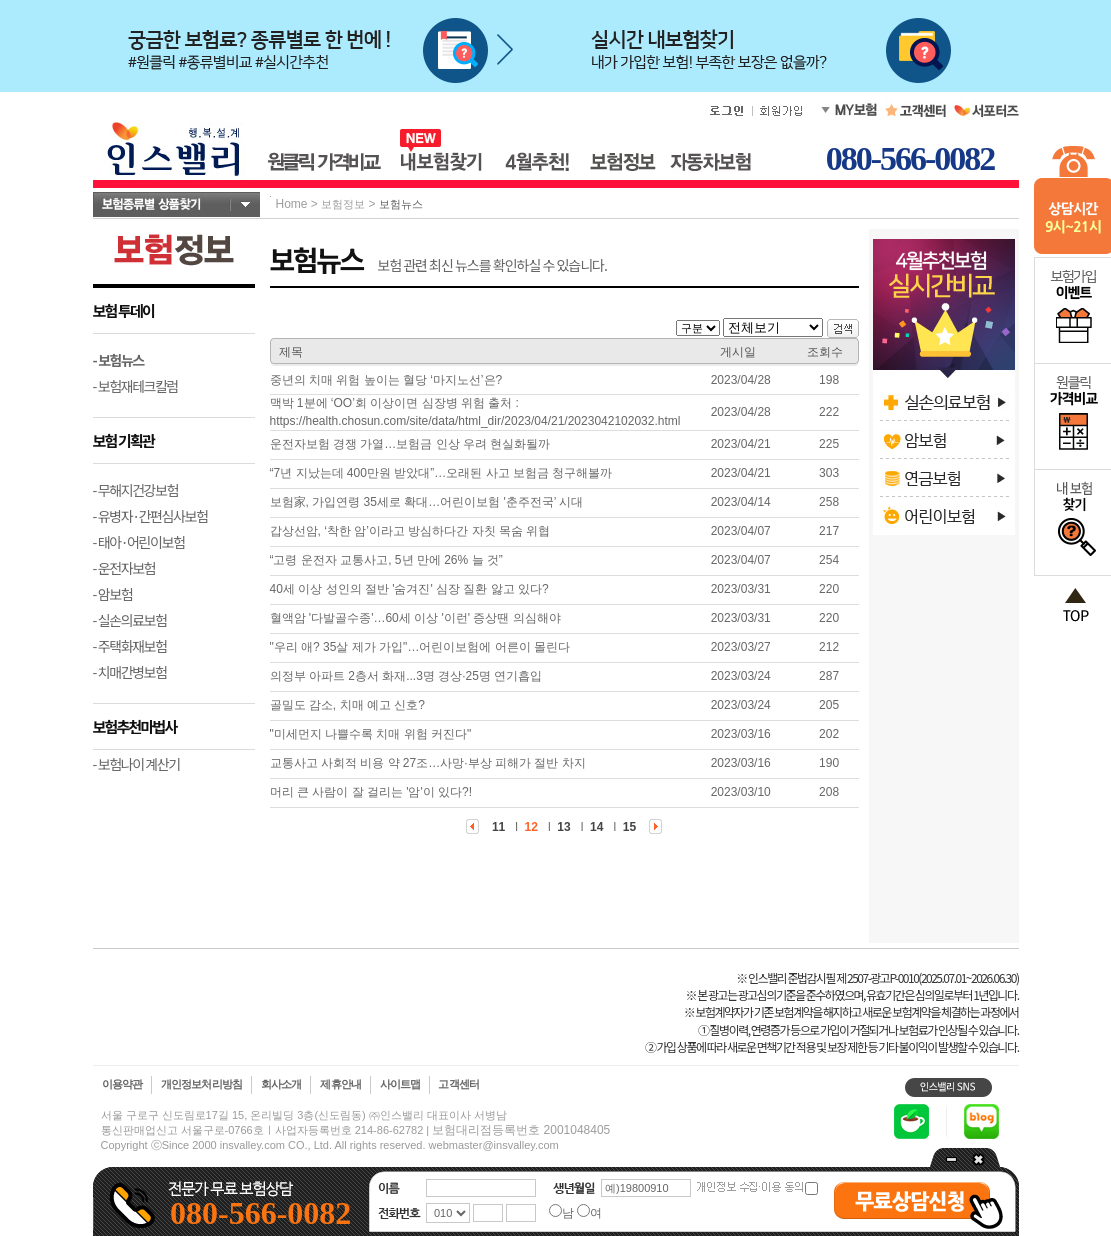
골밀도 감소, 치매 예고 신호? (347, 705)
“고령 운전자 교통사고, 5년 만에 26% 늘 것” (386, 560)
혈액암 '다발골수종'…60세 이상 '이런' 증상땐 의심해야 (415, 618)
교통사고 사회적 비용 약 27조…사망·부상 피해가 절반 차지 (428, 763)
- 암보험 (113, 594)
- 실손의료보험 (130, 620)
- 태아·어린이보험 (139, 542)
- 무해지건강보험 (136, 490)
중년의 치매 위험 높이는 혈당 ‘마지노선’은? (386, 380)
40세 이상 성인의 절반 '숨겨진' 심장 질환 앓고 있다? (409, 589)
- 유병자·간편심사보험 (150, 516)
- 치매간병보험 (130, 672)
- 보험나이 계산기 (136, 764)
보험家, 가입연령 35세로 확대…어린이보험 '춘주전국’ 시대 (427, 502)
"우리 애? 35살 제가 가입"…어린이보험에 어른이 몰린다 (420, 647)
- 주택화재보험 (130, 646)
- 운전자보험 (124, 568)
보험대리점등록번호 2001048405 (521, 1130)
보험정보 (343, 204)
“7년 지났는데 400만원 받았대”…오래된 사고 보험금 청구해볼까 (441, 473)
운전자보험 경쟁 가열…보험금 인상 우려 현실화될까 (410, 444)
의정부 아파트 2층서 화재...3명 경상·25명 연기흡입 (406, 676)
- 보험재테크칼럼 (136, 386)
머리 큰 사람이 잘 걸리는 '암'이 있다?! (371, 792)
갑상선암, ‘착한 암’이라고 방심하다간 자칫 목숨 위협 (410, 531)
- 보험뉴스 (118, 360)
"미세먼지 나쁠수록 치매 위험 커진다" (371, 734)
